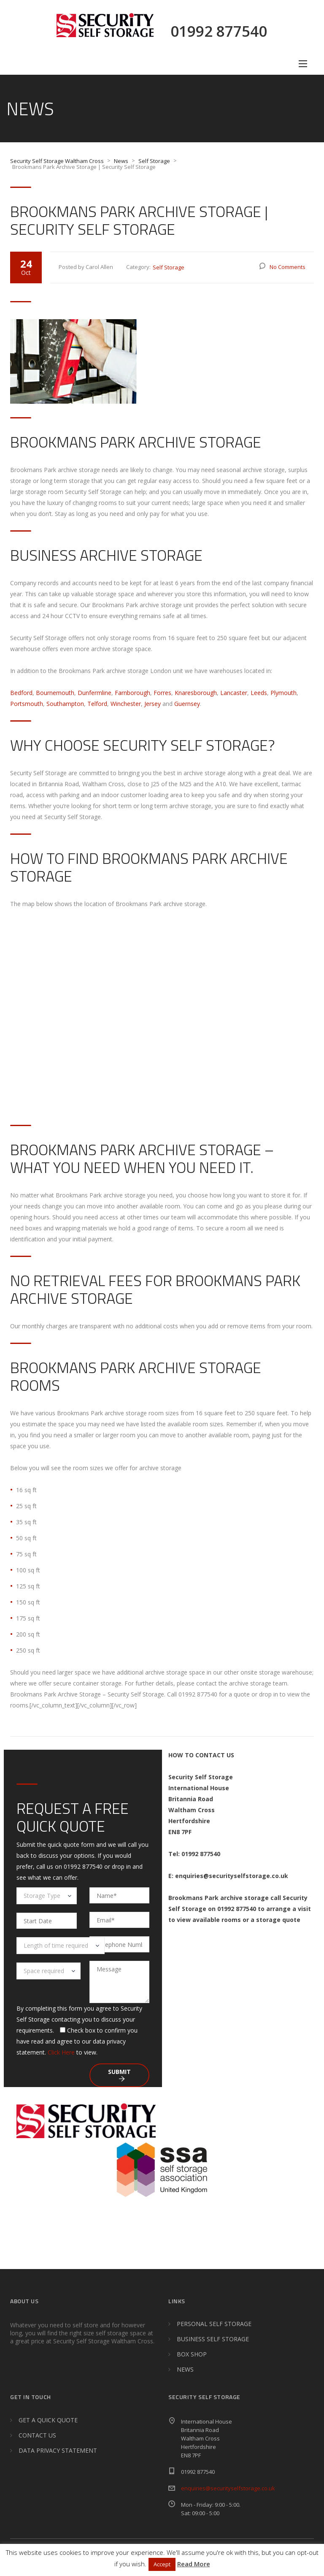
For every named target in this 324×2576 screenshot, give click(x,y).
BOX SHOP (192, 2354)
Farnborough (132, 693)
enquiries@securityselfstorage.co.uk (228, 2488)
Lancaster (233, 693)
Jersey (153, 704)
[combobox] (46, 1895)
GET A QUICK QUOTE (48, 2420)
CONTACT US (37, 2435)
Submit (119, 2075)
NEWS (185, 2369)
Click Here (61, 2052)
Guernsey (187, 704)
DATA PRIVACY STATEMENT (58, 2450)
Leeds (259, 693)
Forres (162, 693)
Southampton (65, 704)
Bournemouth (55, 693)
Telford (97, 704)
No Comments (287, 267)
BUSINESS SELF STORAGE (213, 2339)
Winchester (126, 704)
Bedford (21, 693)
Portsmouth (26, 704)
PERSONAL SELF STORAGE (214, 2324)
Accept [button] (162, 2564)
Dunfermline (94, 693)
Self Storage (168, 267)
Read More (193, 2564)
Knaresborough (196, 693)
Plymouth (283, 693)
